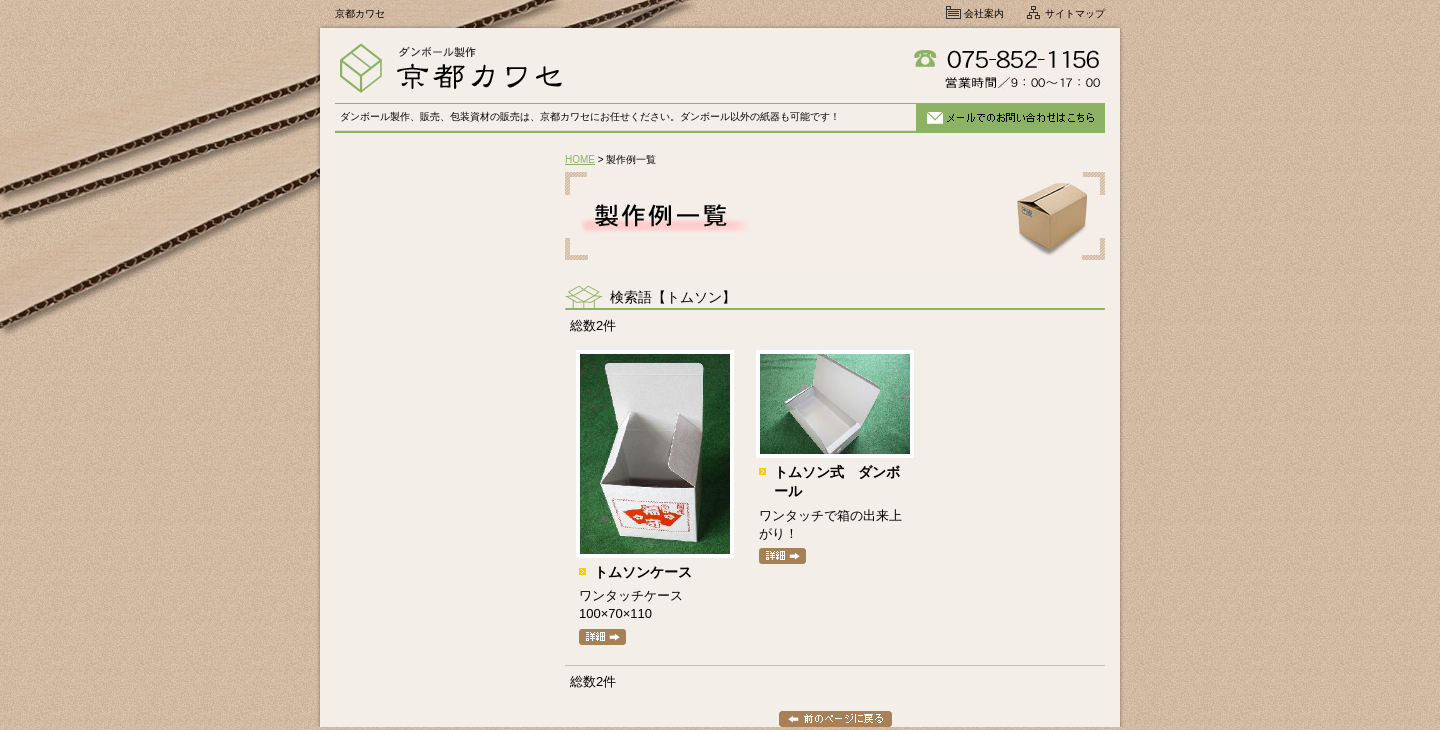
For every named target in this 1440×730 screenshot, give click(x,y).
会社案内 (984, 13)
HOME (580, 159)
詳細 (602, 637)
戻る (835, 719)
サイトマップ (1075, 13)
